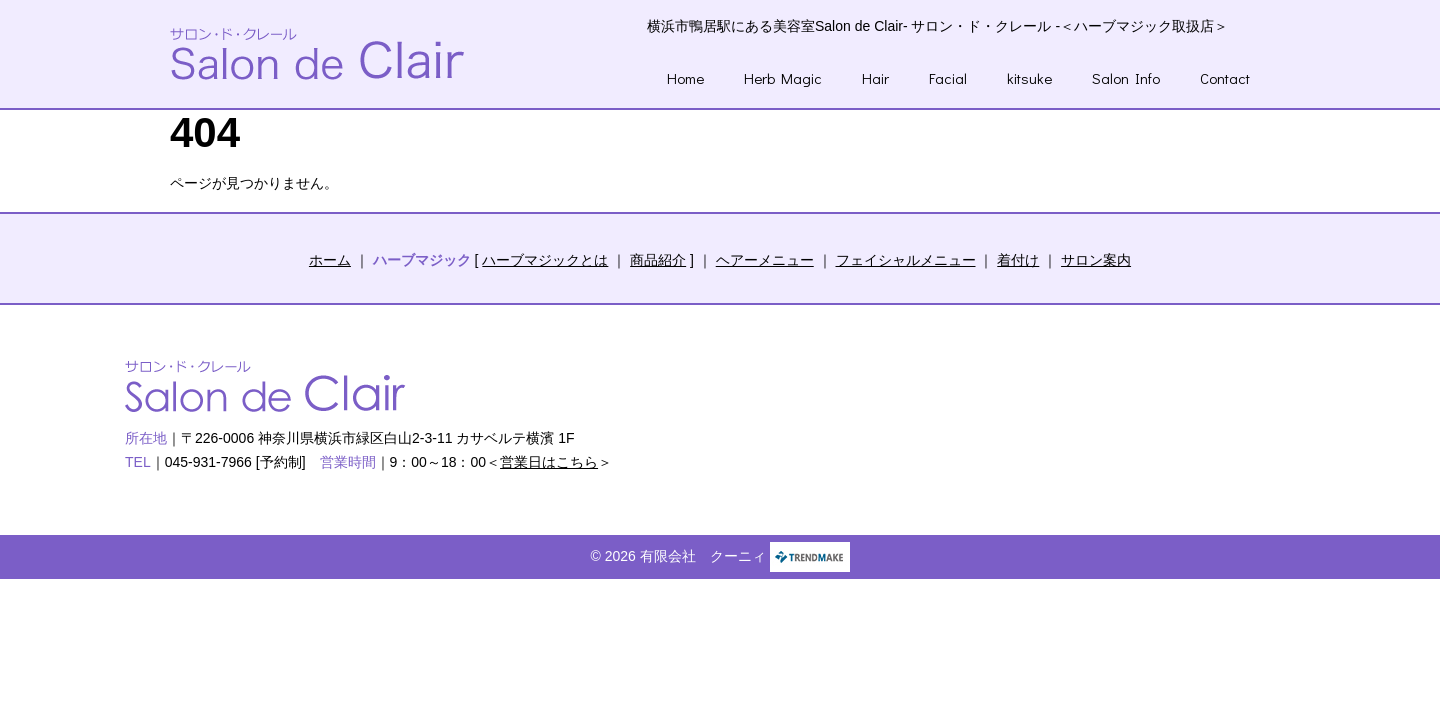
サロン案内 (1096, 260)
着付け (1018, 260)
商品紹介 (658, 260)
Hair (875, 78)
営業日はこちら (549, 462)
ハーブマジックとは (545, 260)
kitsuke (1029, 78)
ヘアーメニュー (765, 260)
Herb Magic (783, 78)
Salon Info (1126, 78)
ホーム (330, 260)
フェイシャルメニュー (906, 260)
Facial (948, 78)
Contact (1225, 78)
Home (685, 78)
